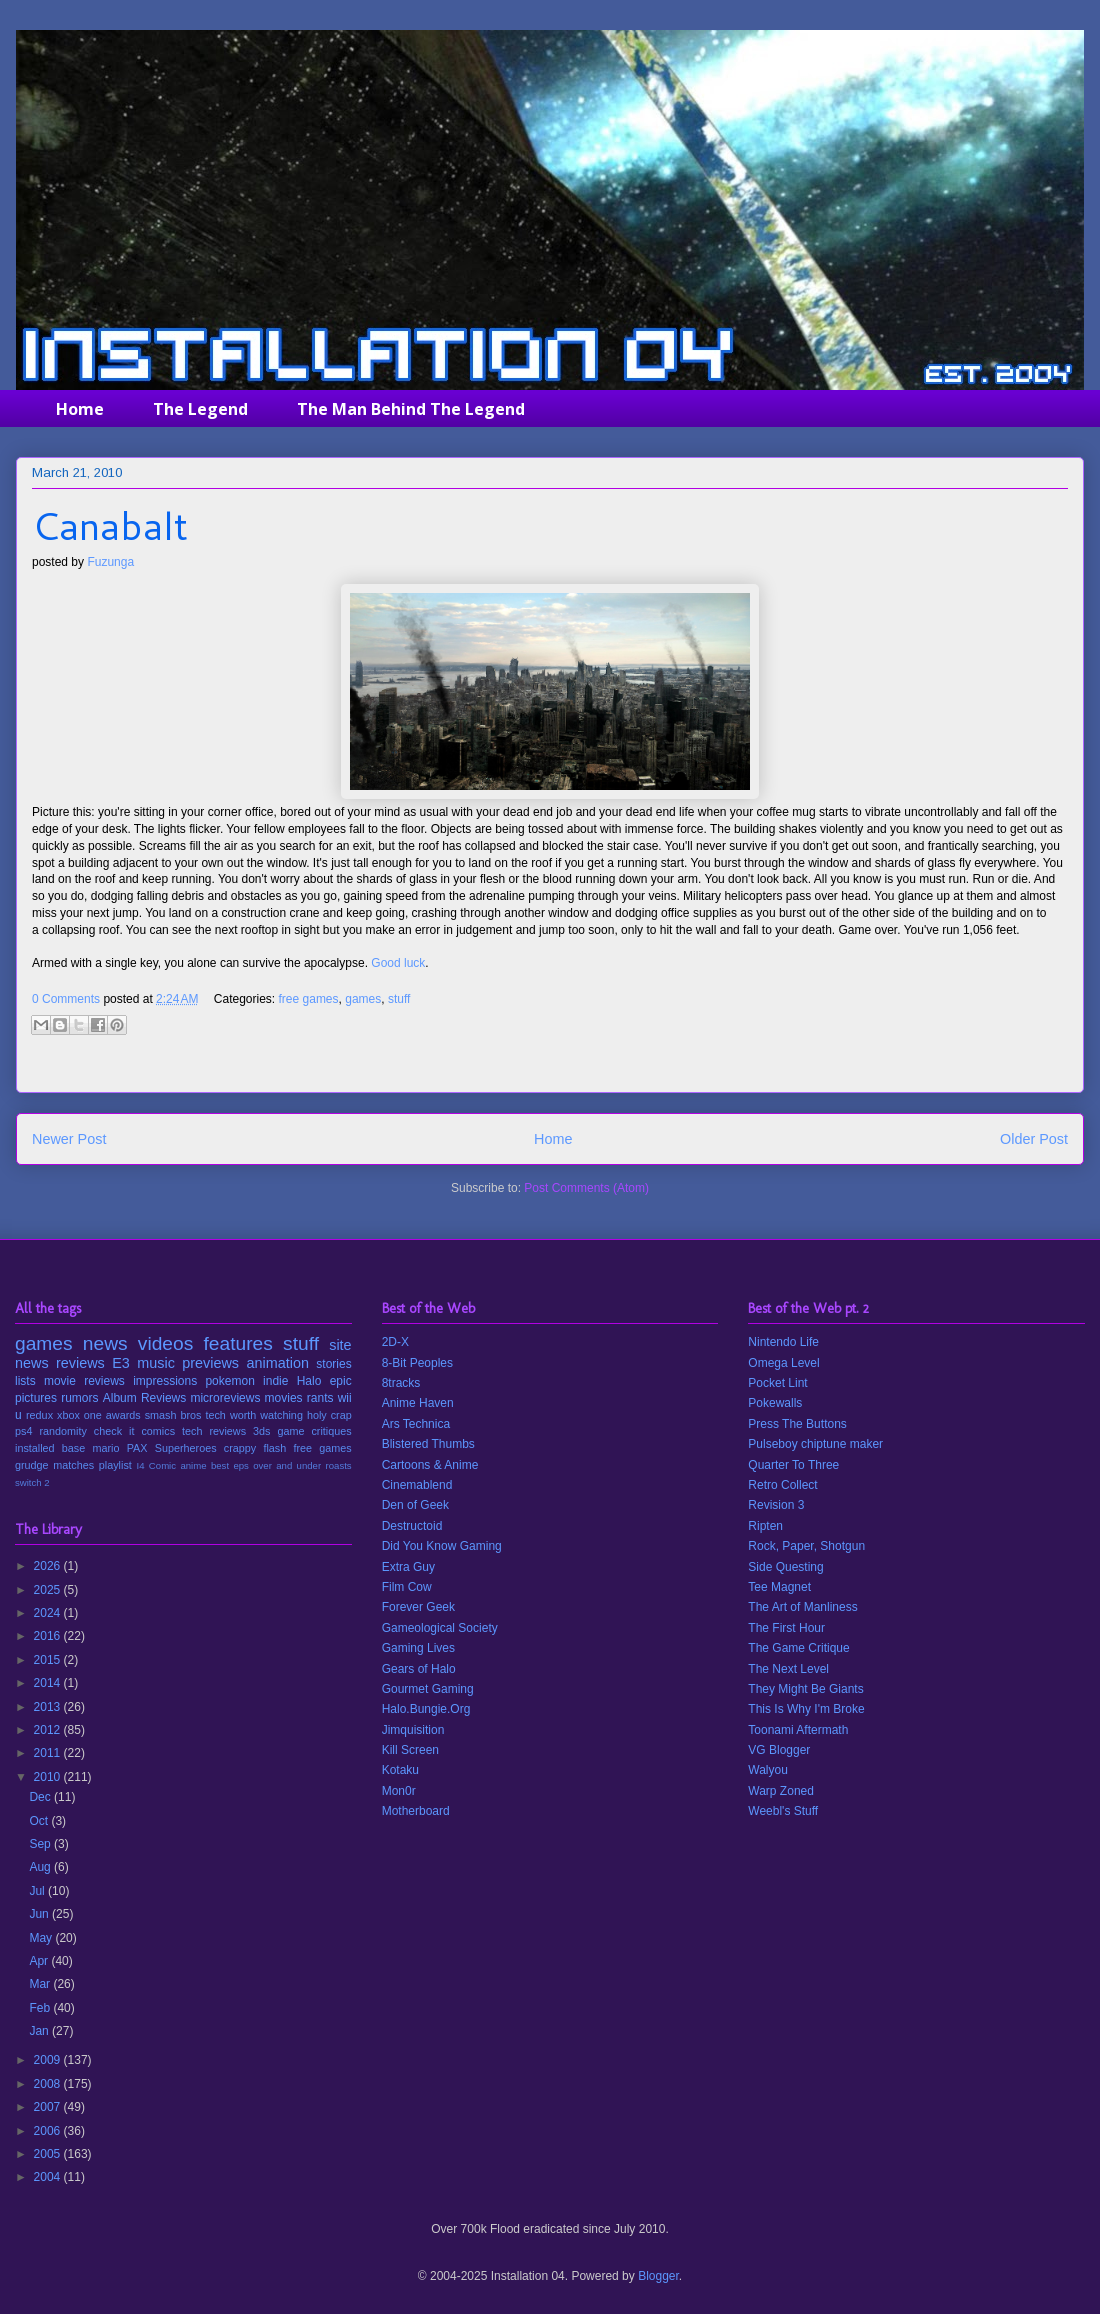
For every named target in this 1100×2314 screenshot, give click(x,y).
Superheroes (186, 1448)
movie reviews (84, 1381)
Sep (41, 1844)
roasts (339, 1465)
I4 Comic (157, 1465)
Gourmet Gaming (428, 1689)
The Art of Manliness (802, 1607)
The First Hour (786, 1628)
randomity (62, 1431)
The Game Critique (798, 1648)
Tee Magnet (779, 1587)
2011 (49, 1753)
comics (158, 1431)
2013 (49, 1707)
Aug (41, 1867)
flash (274, 1448)
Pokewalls (775, 1403)
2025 (49, 1590)
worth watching (266, 1415)
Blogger (658, 2276)
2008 (49, 2084)
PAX (137, 1448)
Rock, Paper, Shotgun (806, 1546)
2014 (49, 1683)
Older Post (1034, 1139)
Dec (41, 1797)
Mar (41, 1984)
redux (39, 1415)
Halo (309, 1381)
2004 (49, 2177)
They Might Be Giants (805, 1689)
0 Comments (66, 999)
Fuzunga (110, 562)
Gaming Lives (418, 1648)
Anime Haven (418, 1403)
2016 (49, 1636)
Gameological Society (440, 1628)
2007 (49, 2107)
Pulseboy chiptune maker (815, 1444)
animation (278, 1363)
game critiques (314, 1431)
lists (25, 1381)
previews (210, 1363)
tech (215, 1415)
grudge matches (54, 1465)
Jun (40, 1914)
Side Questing (785, 1567)
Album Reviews (145, 1398)
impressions (165, 1381)
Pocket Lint (777, 1383)
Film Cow (407, 1587)
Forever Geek (418, 1607)
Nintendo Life (783, 1342)
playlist (115, 1465)
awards (123, 1415)
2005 (49, 2154)
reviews (80, 1363)
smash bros (173, 1415)
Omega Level (783, 1363)
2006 (49, 2131)
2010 (49, 1777)
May (42, 1938)
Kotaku (400, 1770)
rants (320, 1398)
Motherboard (416, 1811)
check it (114, 1431)
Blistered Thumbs (428, 1444)
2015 (49, 1660)
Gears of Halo (419, 1669)
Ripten (765, 1526)
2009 (49, 2060)
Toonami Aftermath (798, 1730)
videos (165, 1343)
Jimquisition (413, 1730)
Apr (40, 1961)
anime (193, 1465)
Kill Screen (410, 1750)
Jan (40, 2031)
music (156, 1363)
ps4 (23, 1431)
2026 (49, 1566)
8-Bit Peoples (417, 1363)
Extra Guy (408, 1567)
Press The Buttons (797, 1424)
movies (284, 1398)
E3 (121, 1363)
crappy (240, 1448)
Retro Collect (782, 1485)
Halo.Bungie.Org (426, 1709)
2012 (49, 1730)
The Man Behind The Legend (411, 409)
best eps (230, 1465)
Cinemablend (417, 1485)
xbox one (79, 1415)
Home (80, 409)
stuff (399, 999)
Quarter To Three (793, 1465)
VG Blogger (779, 1750)
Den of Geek (415, 1505)
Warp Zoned (781, 1791)
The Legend (200, 409)
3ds (261, 1431)
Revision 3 (776, 1505)
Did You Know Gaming (442, 1546)
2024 (49, 1613)
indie (275, 1381)
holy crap (329, 1415)
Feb (41, 2008)
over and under (287, 1465)
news (105, 1343)
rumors (79, 1398)
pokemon (229, 1381)
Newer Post (69, 1139)
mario (105, 1448)
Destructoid (412, 1526)
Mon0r (399, 1791)
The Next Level (788, 1669)
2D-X (395, 1342)
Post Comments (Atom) (586, 1188)
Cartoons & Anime (430, 1465)
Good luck (398, 963)
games (363, 999)
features (238, 1343)
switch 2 (32, 1482)
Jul (38, 1891)
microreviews (225, 1398)
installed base (50, 1448)
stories (333, 1364)
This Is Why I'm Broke (806, 1709)
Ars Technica (416, 1424)
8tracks (401, 1383)
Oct (40, 1821)
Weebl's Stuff (783, 1811)
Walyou (768, 1770)
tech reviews (214, 1431)
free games (309, 999)
